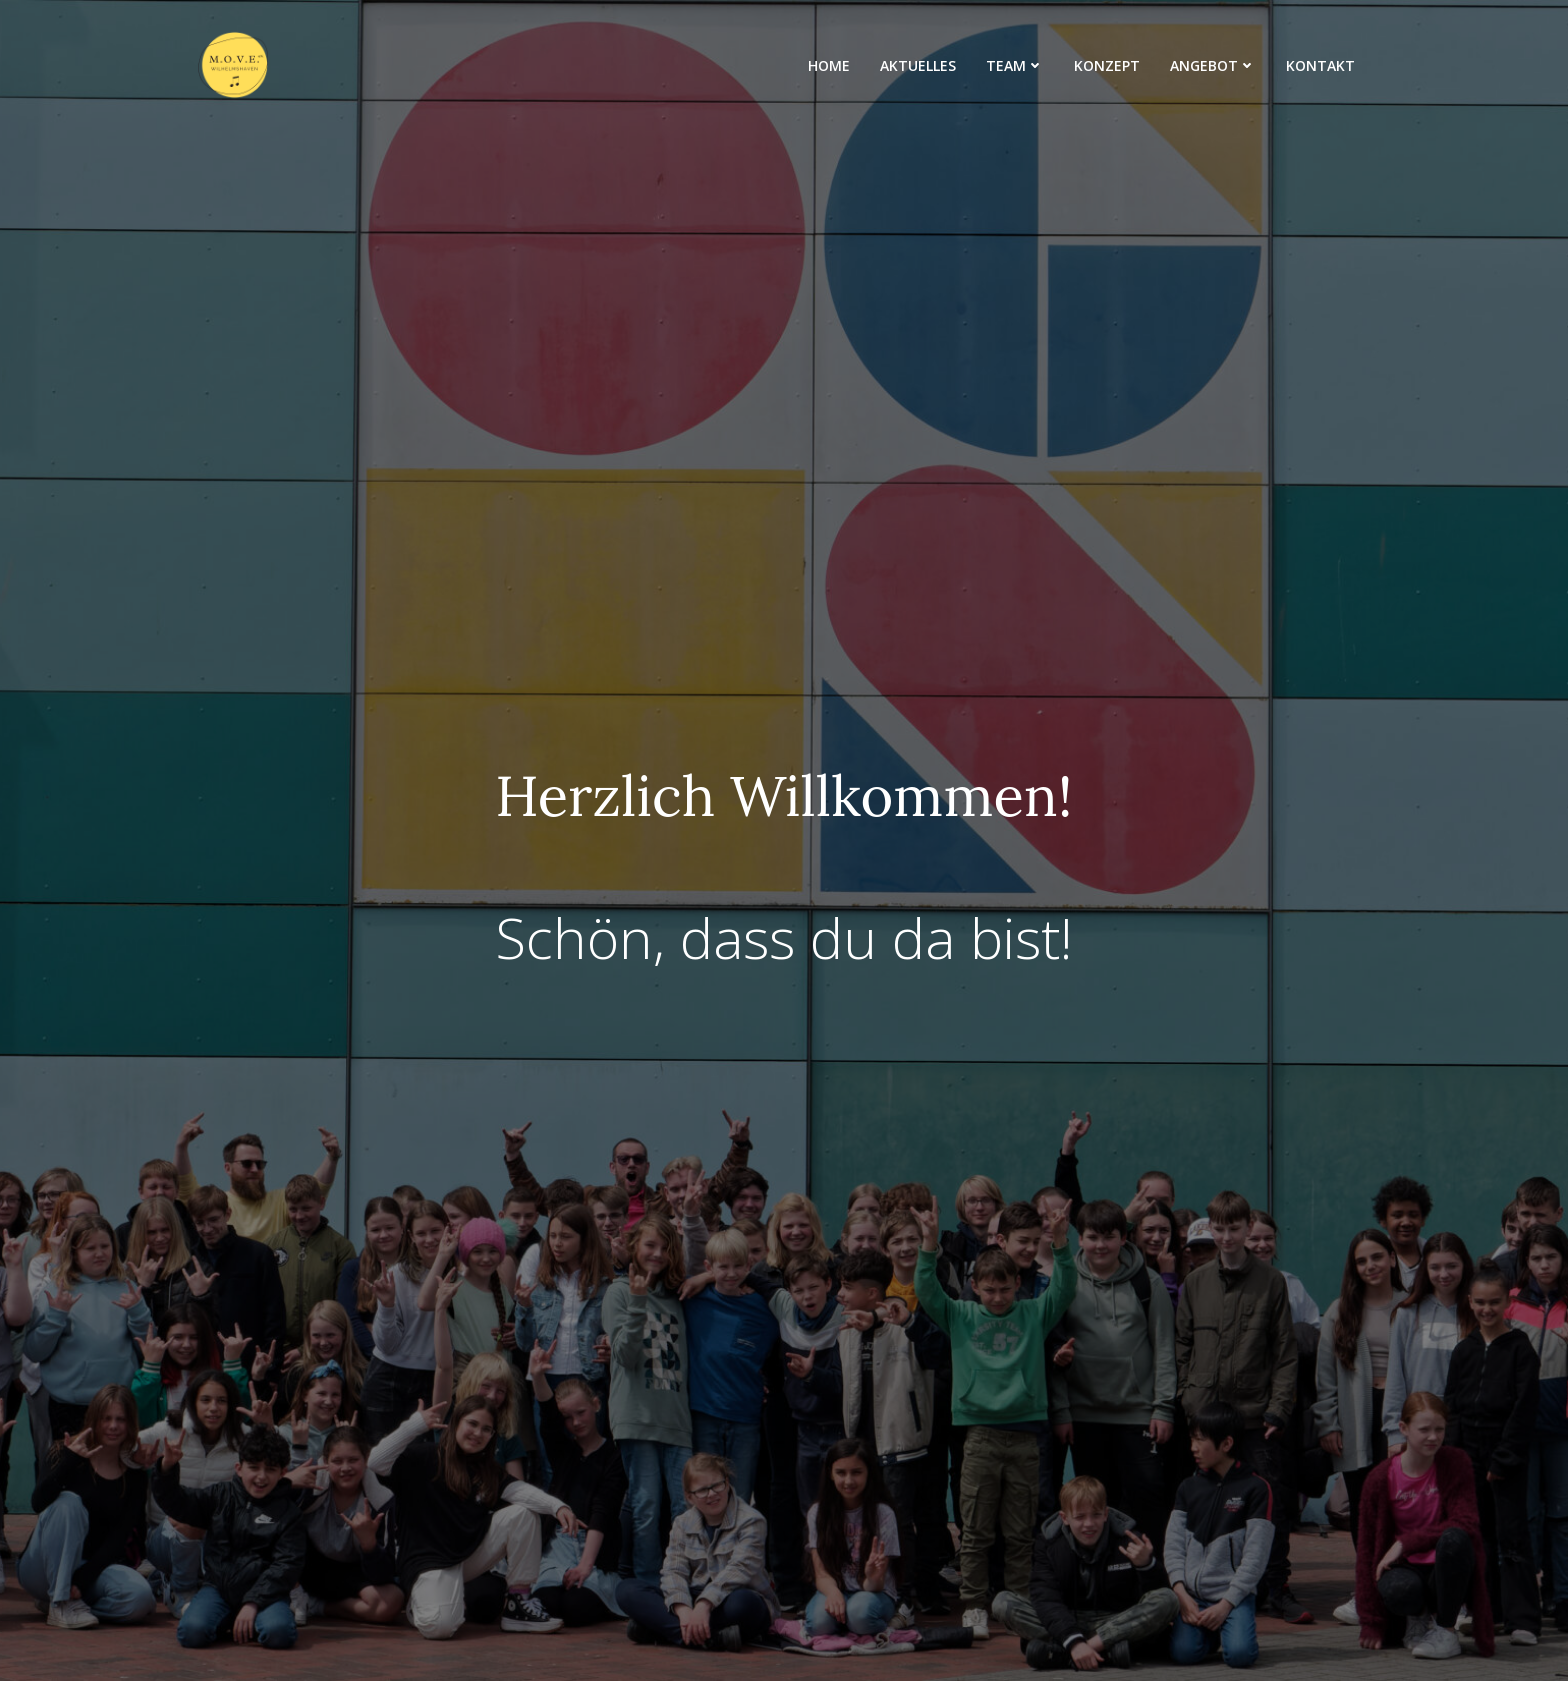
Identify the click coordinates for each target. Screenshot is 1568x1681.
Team (1015, 65)
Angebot (1213, 65)
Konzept (1107, 65)
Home (829, 65)
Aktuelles (918, 65)
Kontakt (1320, 65)
